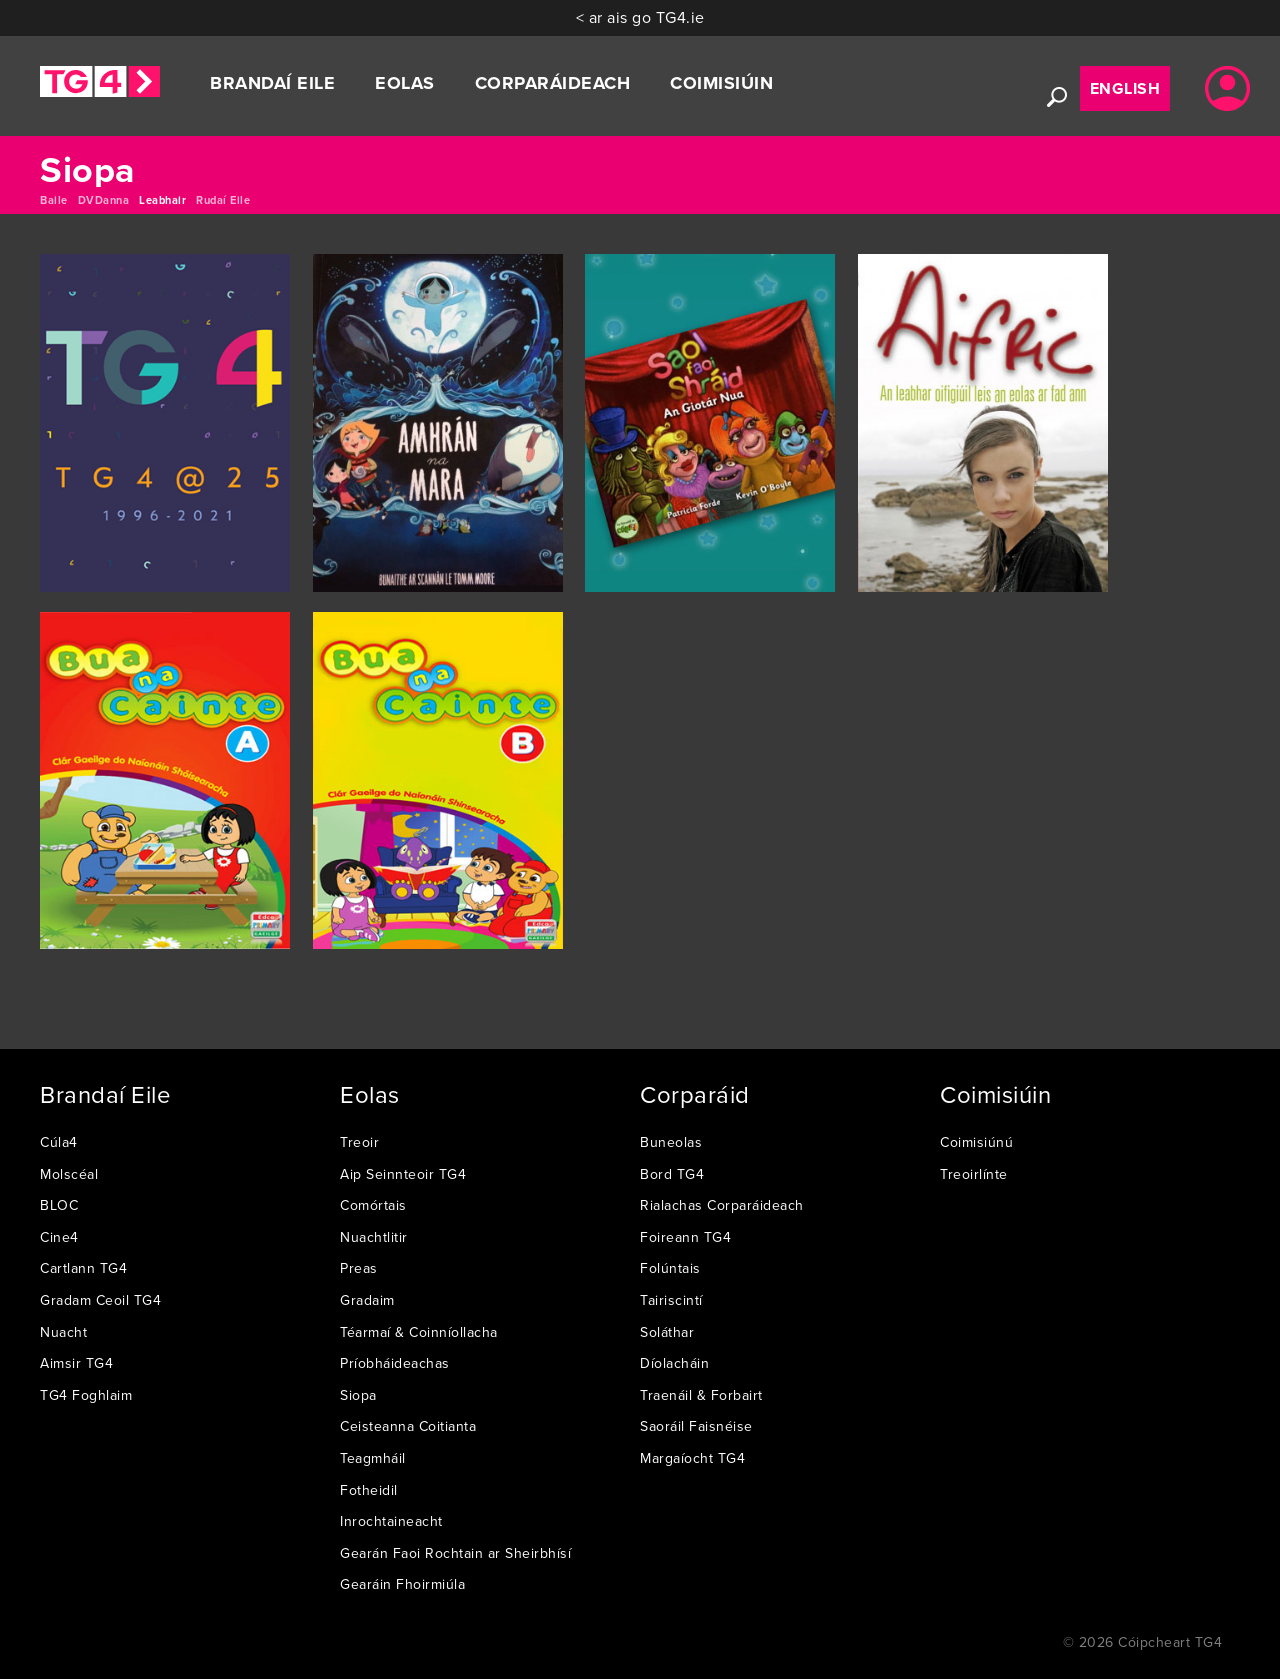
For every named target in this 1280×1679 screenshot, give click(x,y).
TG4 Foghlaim (86, 1395)
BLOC (59, 1205)
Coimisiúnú (976, 1142)
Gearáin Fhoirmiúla (402, 1584)
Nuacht (63, 1332)
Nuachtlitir (374, 1237)
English (1125, 88)
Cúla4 (59, 1142)
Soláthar (667, 1332)
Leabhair (162, 200)
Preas (359, 1268)
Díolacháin (674, 1363)
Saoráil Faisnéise (696, 1426)
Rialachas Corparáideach (722, 1205)
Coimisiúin (721, 83)
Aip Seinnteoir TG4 (403, 1174)
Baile (54, 200)
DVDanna (104, 200)
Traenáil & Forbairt (701, 1395)
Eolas (405, 83)
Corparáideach (553, 83)
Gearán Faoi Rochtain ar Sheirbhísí (455, 1553)
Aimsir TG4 (76, 1363)
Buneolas (671, 1142)
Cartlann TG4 (83, 1268)
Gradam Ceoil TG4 (100, 1300)
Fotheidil (369, 1490)
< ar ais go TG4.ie (640, 17)
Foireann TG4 (685, 1237)
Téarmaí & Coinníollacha (419, 1332)
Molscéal (69, 1174)
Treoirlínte (974, 1174)
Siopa (358, 1395)
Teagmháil (373, 1458)
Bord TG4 (672, 1174)
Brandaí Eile (272, 83)
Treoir (359, 1142)
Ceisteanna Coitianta (408, 1426)
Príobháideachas (395, 1363)
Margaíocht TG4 (692, 1458)
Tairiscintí (671, 1300)
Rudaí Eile (223, 200)
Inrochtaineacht (391, 1521)
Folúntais (670, 1268)
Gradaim (367, 1300)
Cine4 (59, 1237)
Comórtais (373, 1205)
